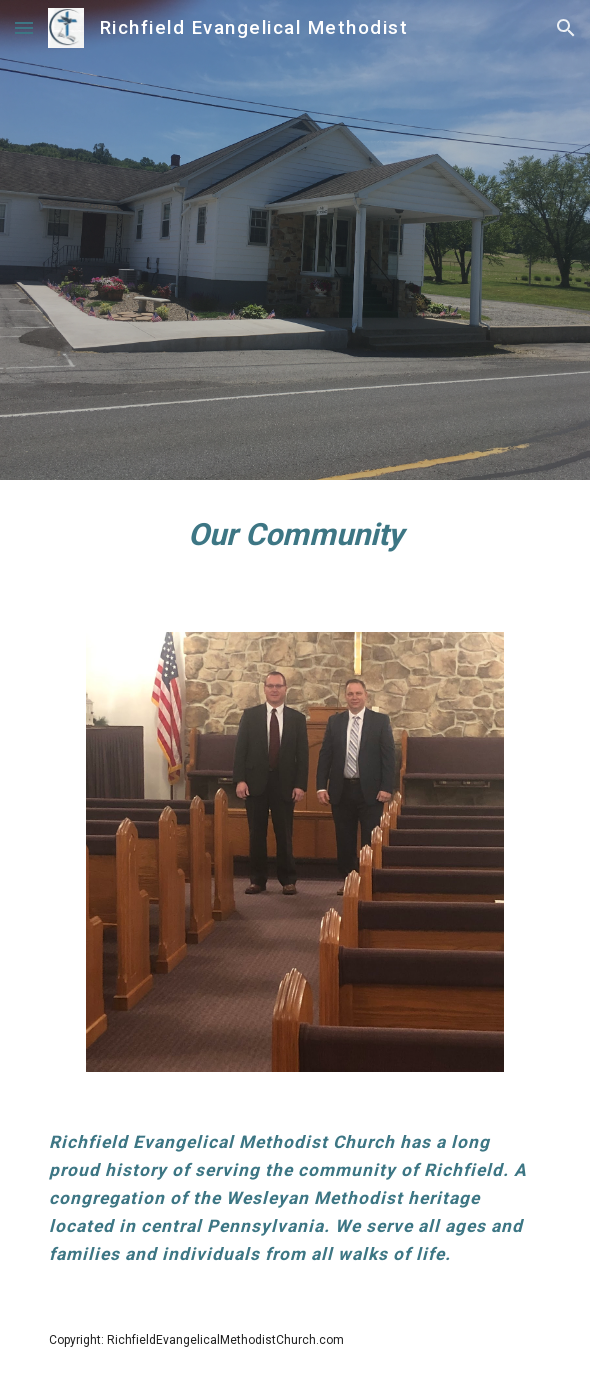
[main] (294, 544)
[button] (24, 27)
